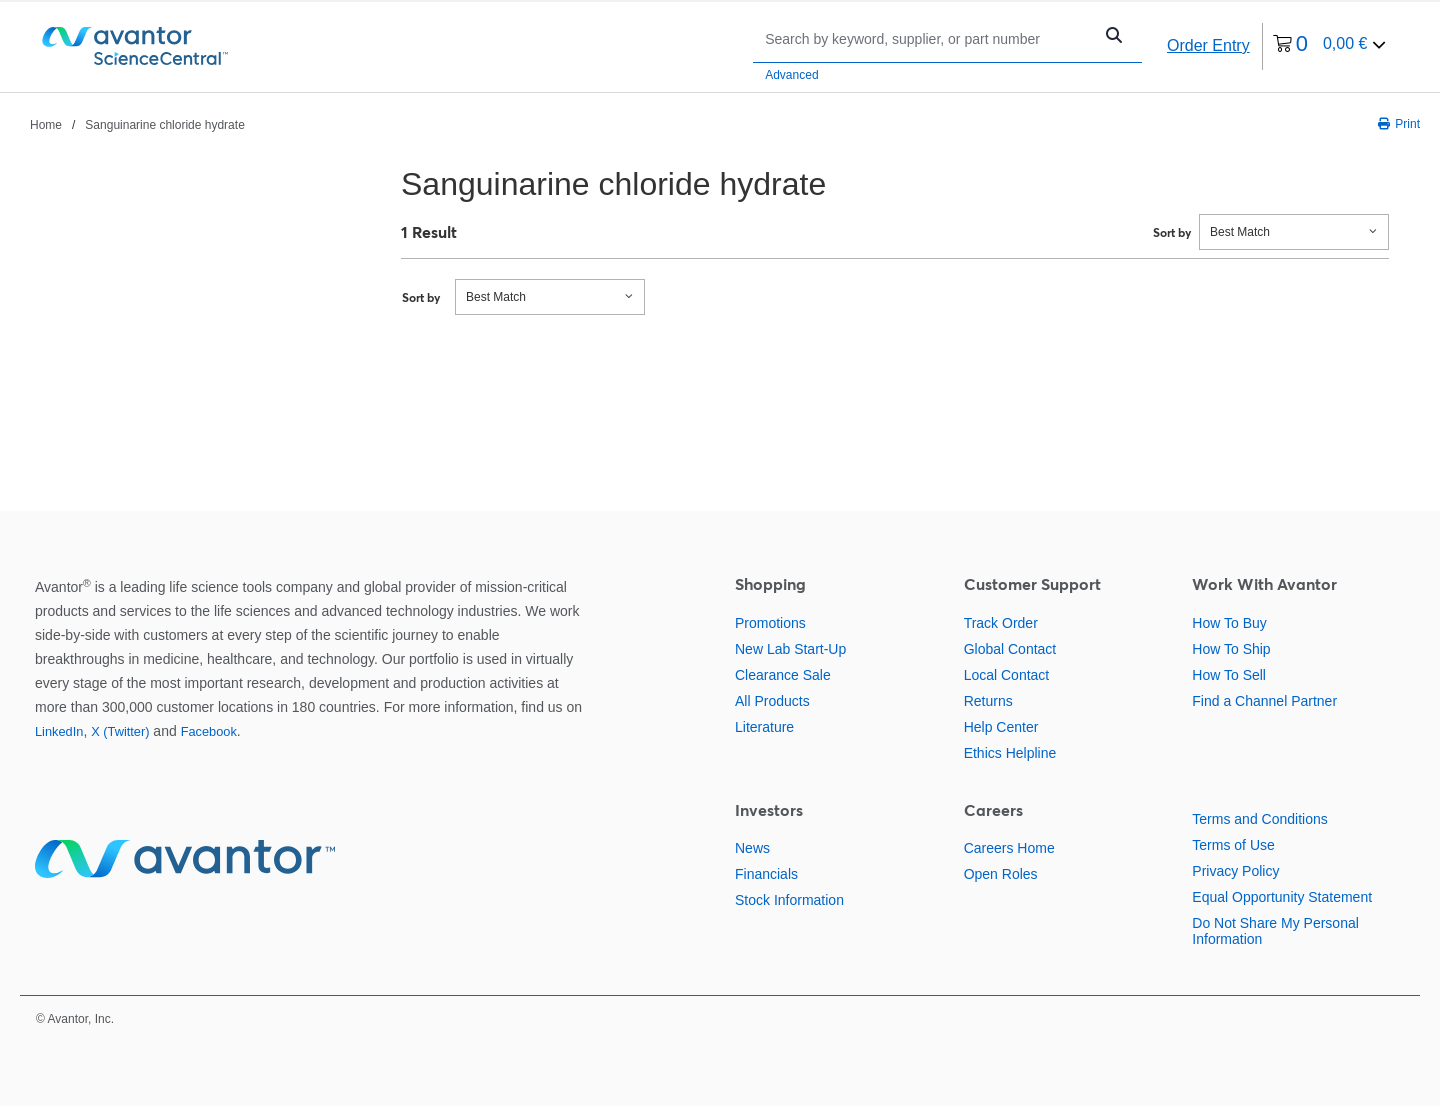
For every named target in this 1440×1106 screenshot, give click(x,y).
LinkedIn (59, 731)
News (752, 848)
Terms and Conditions (1259, 819)
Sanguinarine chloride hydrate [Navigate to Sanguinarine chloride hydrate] (164, 125)
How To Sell (1229, 675)
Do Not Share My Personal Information (1275, 931)
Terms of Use (1233, 845)
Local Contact (1007, 675)
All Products (772, 701)
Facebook (209, 731)
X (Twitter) (120, 731)
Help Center (1001, 727)
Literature (764, 727)
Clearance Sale (783, 675)
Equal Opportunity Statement (1282, 897)
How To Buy (1229, 623)
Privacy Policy (1235, 871)
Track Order (1001, 623)
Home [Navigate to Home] (46, 125)
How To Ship (1231, 649)
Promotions (770, 623)
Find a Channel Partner (1264, 701)
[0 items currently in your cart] (1330, 46)
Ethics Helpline (1010, 753)
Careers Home (1009, 848)
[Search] (927, 38)
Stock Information (789, 900)
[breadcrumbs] (137, 124)
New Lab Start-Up (790, 649)
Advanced (791, 75)
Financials (766, 874)
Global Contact (1010, 649)
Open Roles (1001, 874)
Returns (988, 701)
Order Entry (1208, 45)
